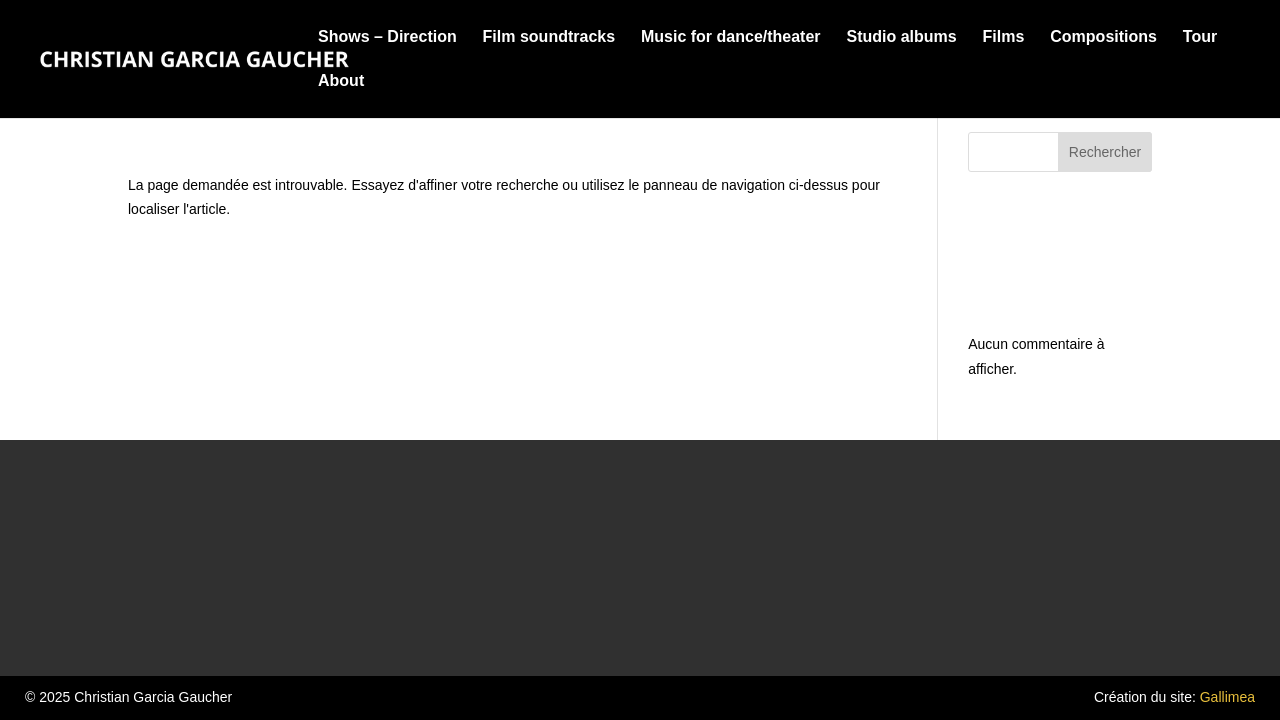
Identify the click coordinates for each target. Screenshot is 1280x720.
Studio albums (901, 37)
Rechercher (1105, 152)
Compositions (1103, 37)
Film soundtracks (549, 37)
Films (1004, 37)
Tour (1200, 37)
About (341, 81)
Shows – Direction (387, 37)
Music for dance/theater (731, 37)
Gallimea (1227, 697)
